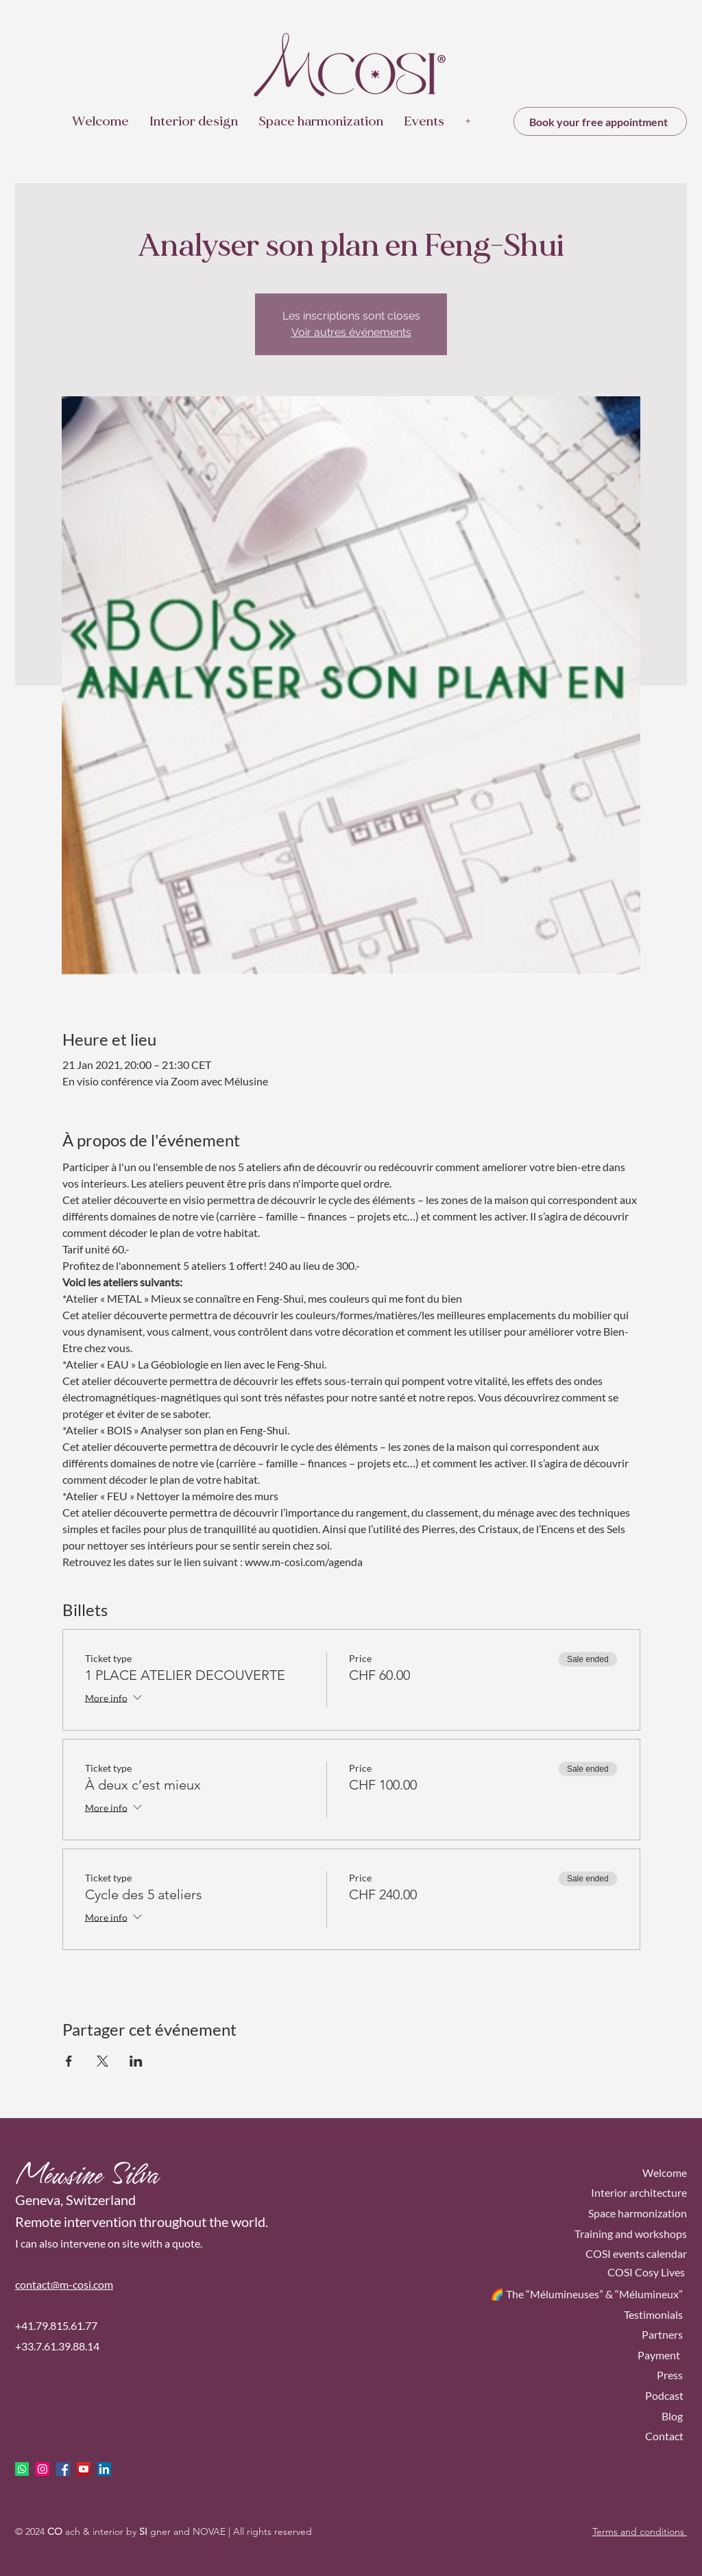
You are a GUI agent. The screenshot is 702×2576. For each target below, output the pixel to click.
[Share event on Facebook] (68, 2061)
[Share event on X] (102, 2061)
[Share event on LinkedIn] (136, 2061)
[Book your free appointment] (600, 121)
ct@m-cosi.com (77, 2284)
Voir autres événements (351, 332)
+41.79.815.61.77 (56, 2325)
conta (28, 2284)
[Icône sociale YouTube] (83, 2469)
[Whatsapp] (22, 2469)
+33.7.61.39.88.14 (57, 2345)
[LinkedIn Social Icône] (104, 2469)
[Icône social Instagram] (42, 2469)
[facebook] (63, 2469)
